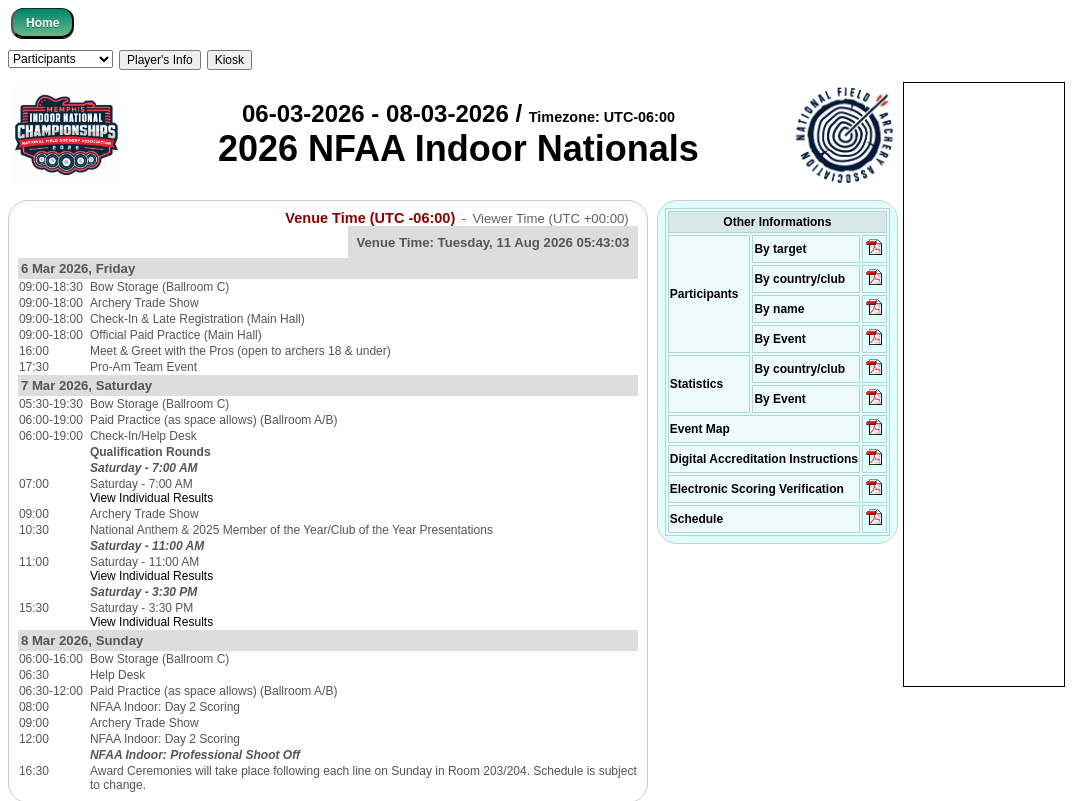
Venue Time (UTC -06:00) (370, 218)
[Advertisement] (984, 383)
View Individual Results (151, 498)
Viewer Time (551, 218)
